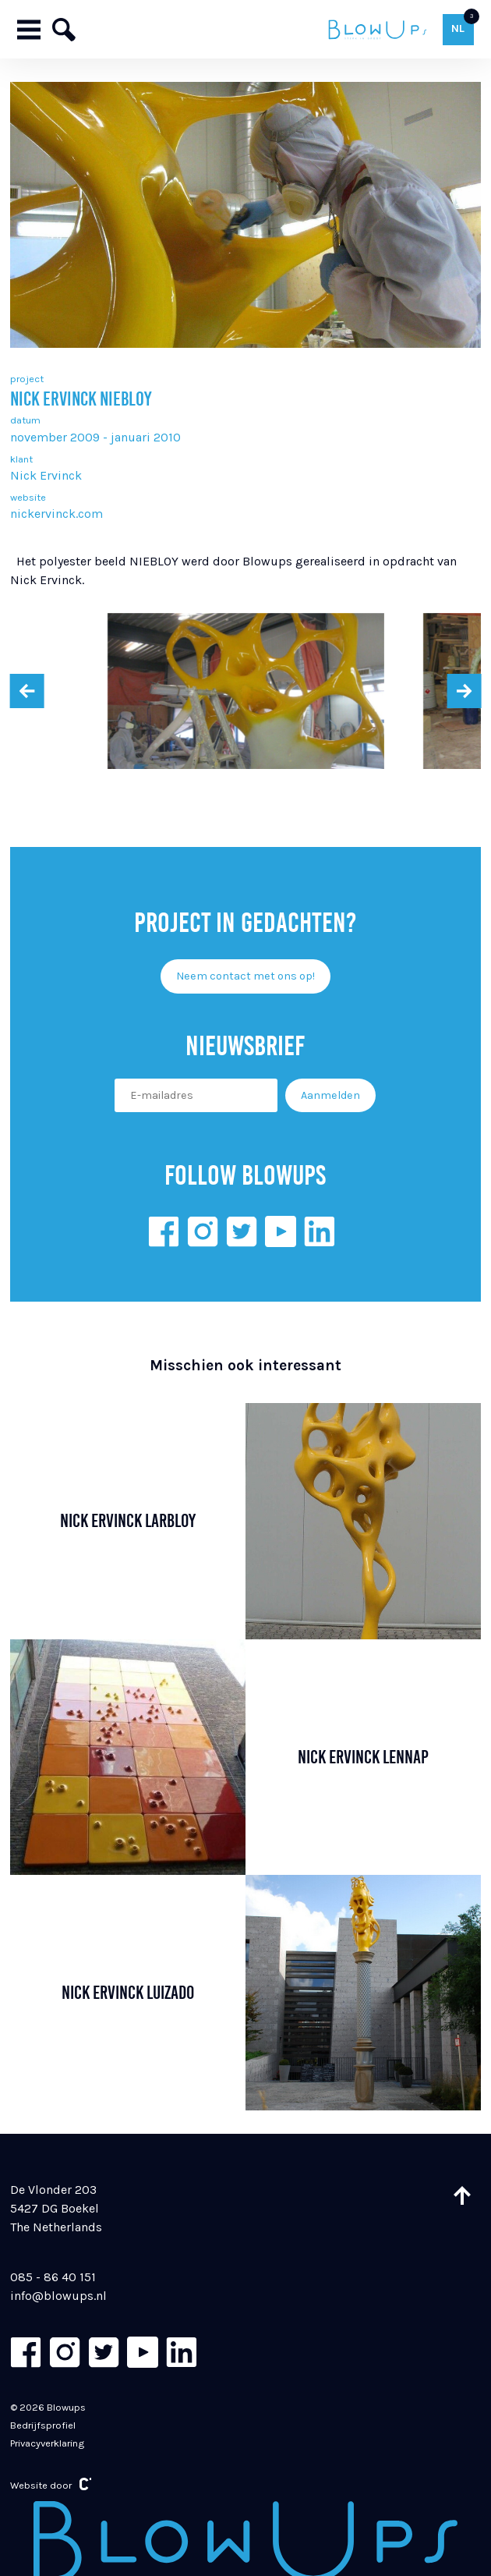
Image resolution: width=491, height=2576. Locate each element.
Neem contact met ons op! (245, 976)
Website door (51, 2484)
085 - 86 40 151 (53, 2277)
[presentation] (27, 691)
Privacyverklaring (47, 2443)
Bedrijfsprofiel (43, 2425)
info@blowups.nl (58, 2295)
